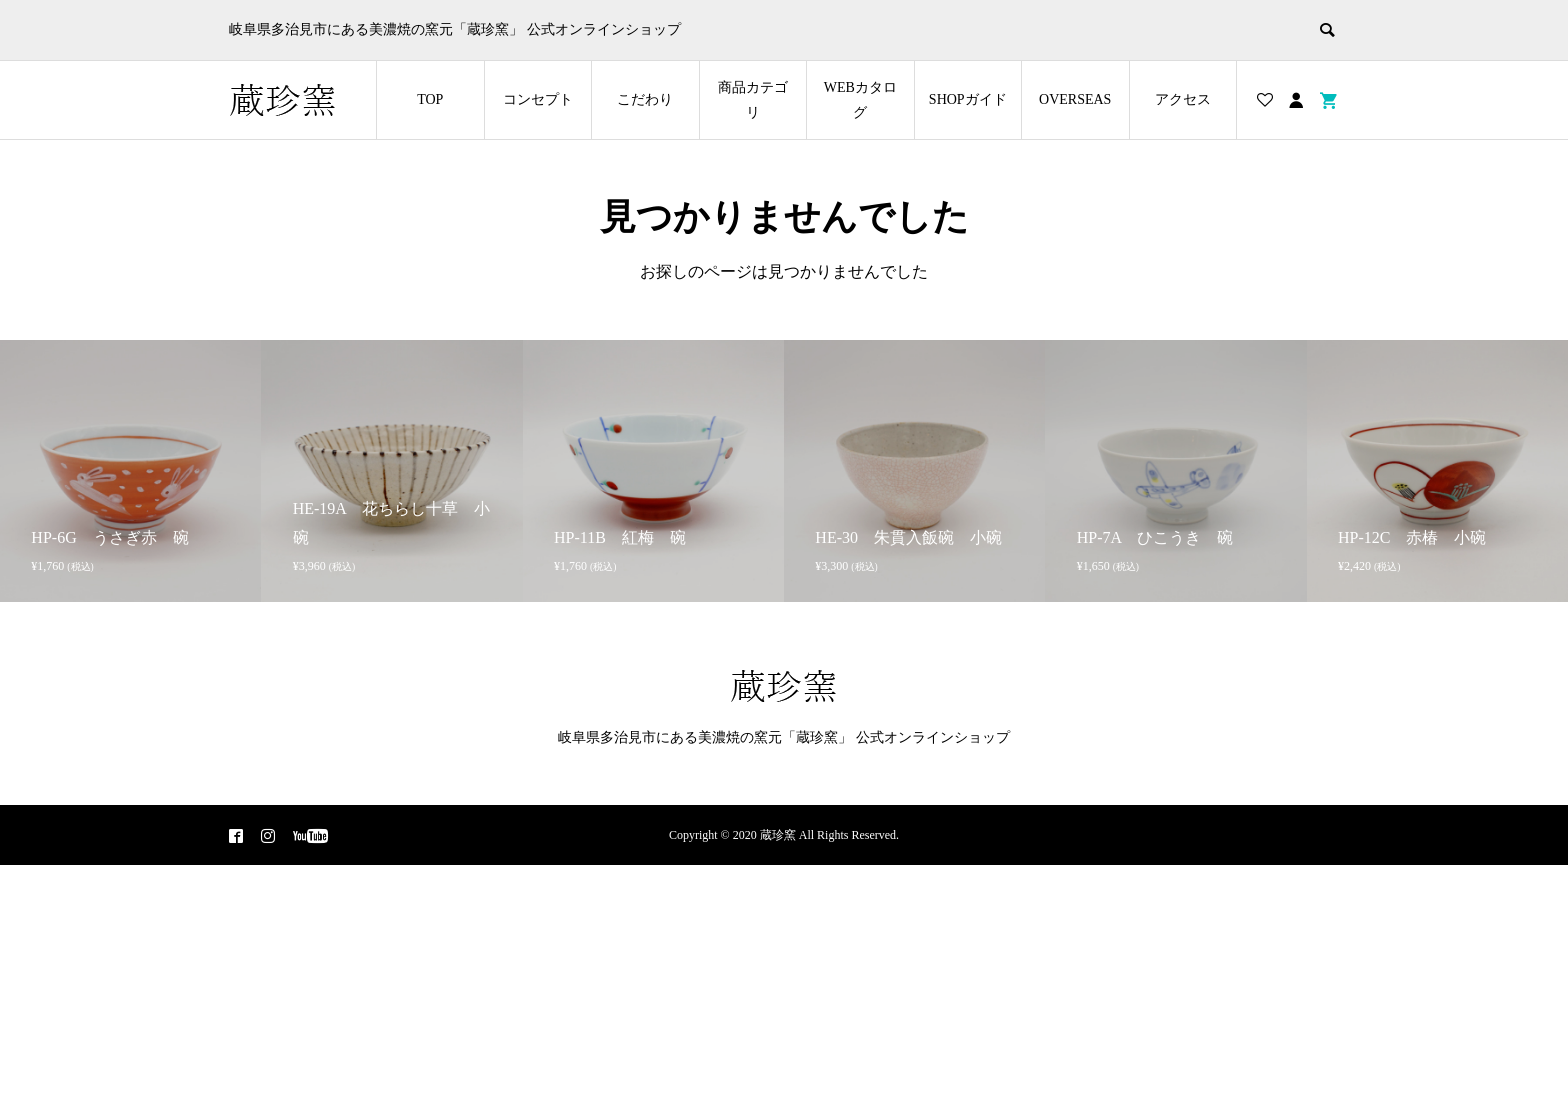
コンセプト (538, 99)
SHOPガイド (968, 99)
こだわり (645, 99)
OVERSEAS (1075, 99)
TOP (430, 99)
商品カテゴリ (753, 100)
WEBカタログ (860, 100)
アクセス (1183, 99)
